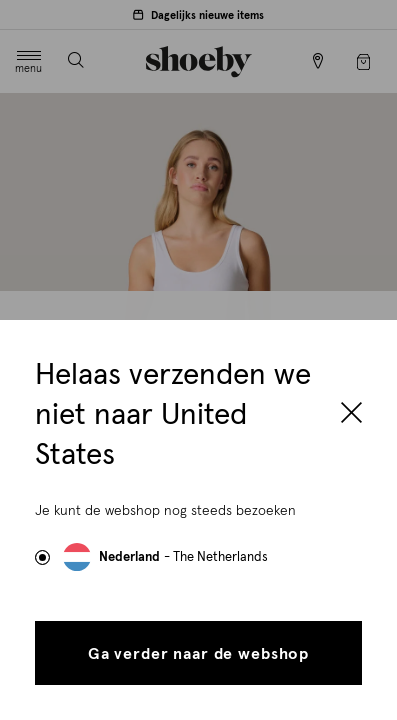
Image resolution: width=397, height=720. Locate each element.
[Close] (351, 415)
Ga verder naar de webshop (198, 654)
